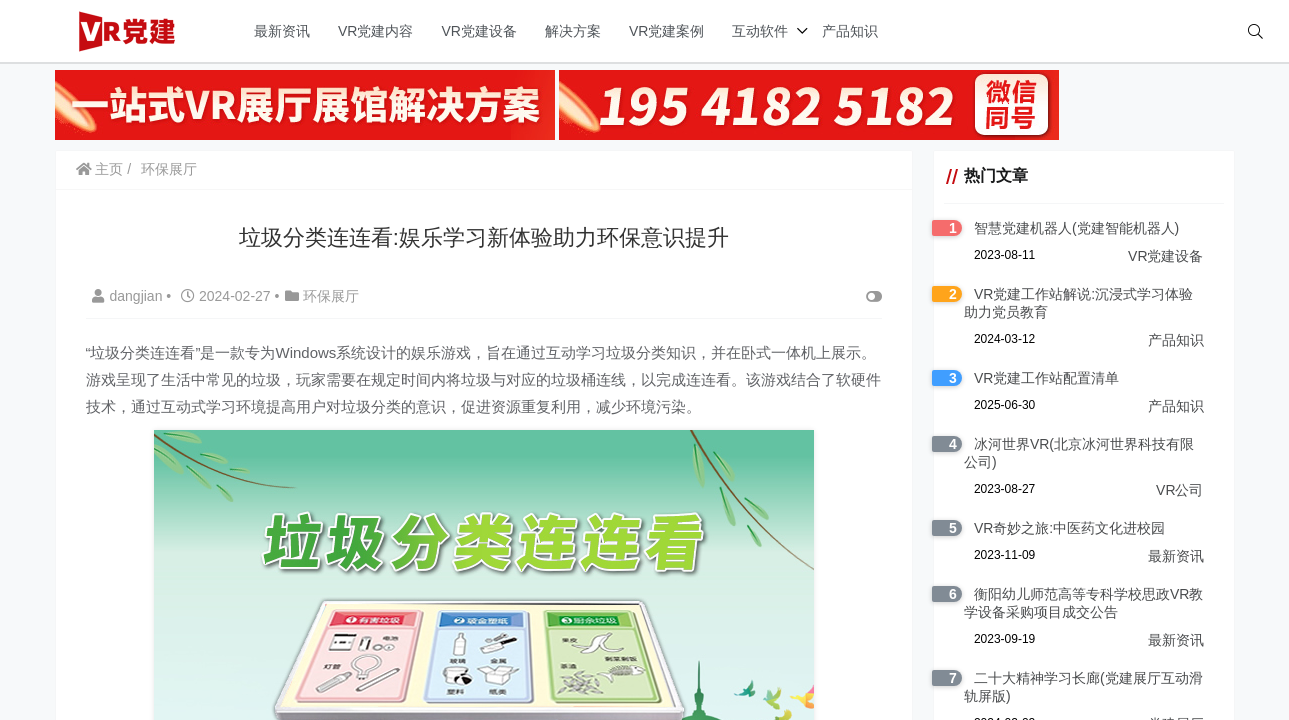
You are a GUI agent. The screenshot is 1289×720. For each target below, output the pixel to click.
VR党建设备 (478, 31)
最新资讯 (282, 31)
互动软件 (760, 31)
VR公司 (1179, 490)
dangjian (129, 296)
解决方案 (573, 31)
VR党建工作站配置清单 (1046, 378)
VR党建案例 (666, 31)
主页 (100, 169)
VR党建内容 (375, 31)
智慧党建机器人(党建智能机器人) (1076, 228)
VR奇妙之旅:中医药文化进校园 (1069, 528)
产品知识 (850, 31)
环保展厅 (169, 169)
